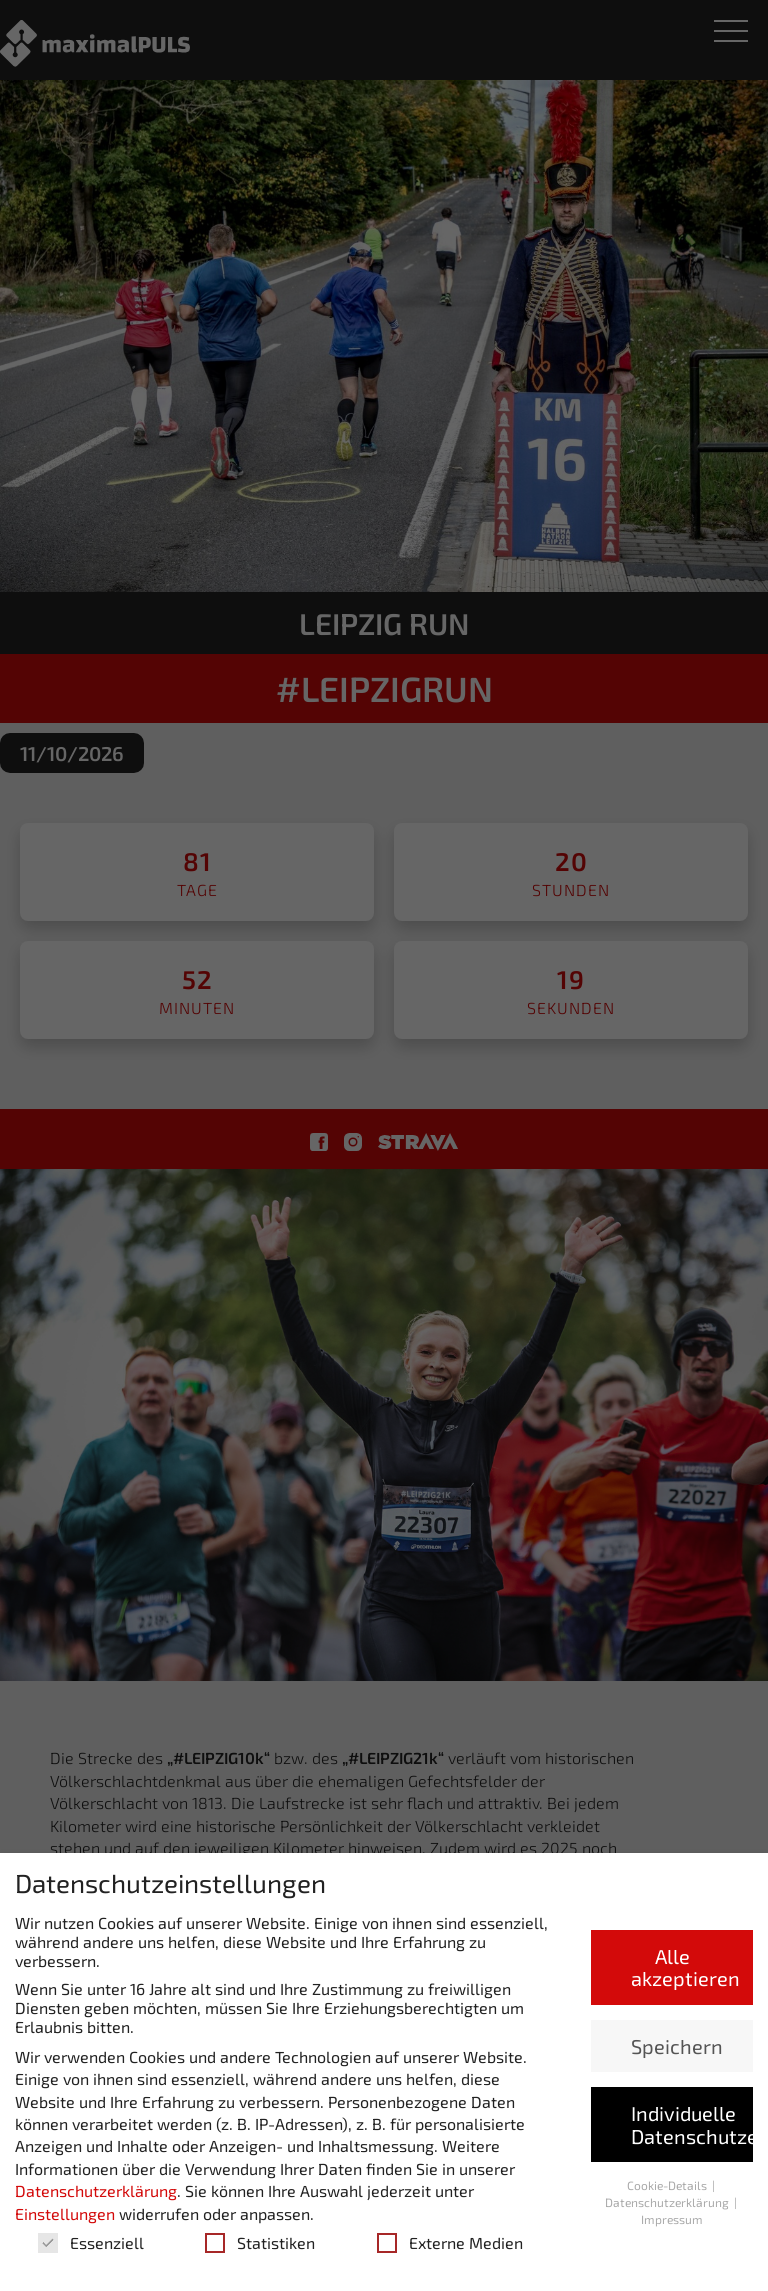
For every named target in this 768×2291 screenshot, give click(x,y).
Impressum (672, 2219)
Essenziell (91, 2242)
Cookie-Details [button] (668, 2185)
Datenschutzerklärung (96, 2190)
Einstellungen (65, 2213)
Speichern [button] (677, 2046)
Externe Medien (450, 2242)
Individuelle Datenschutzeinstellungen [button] (692, 2124)
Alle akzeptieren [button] (685, 1967)
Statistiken (260, 2242)
